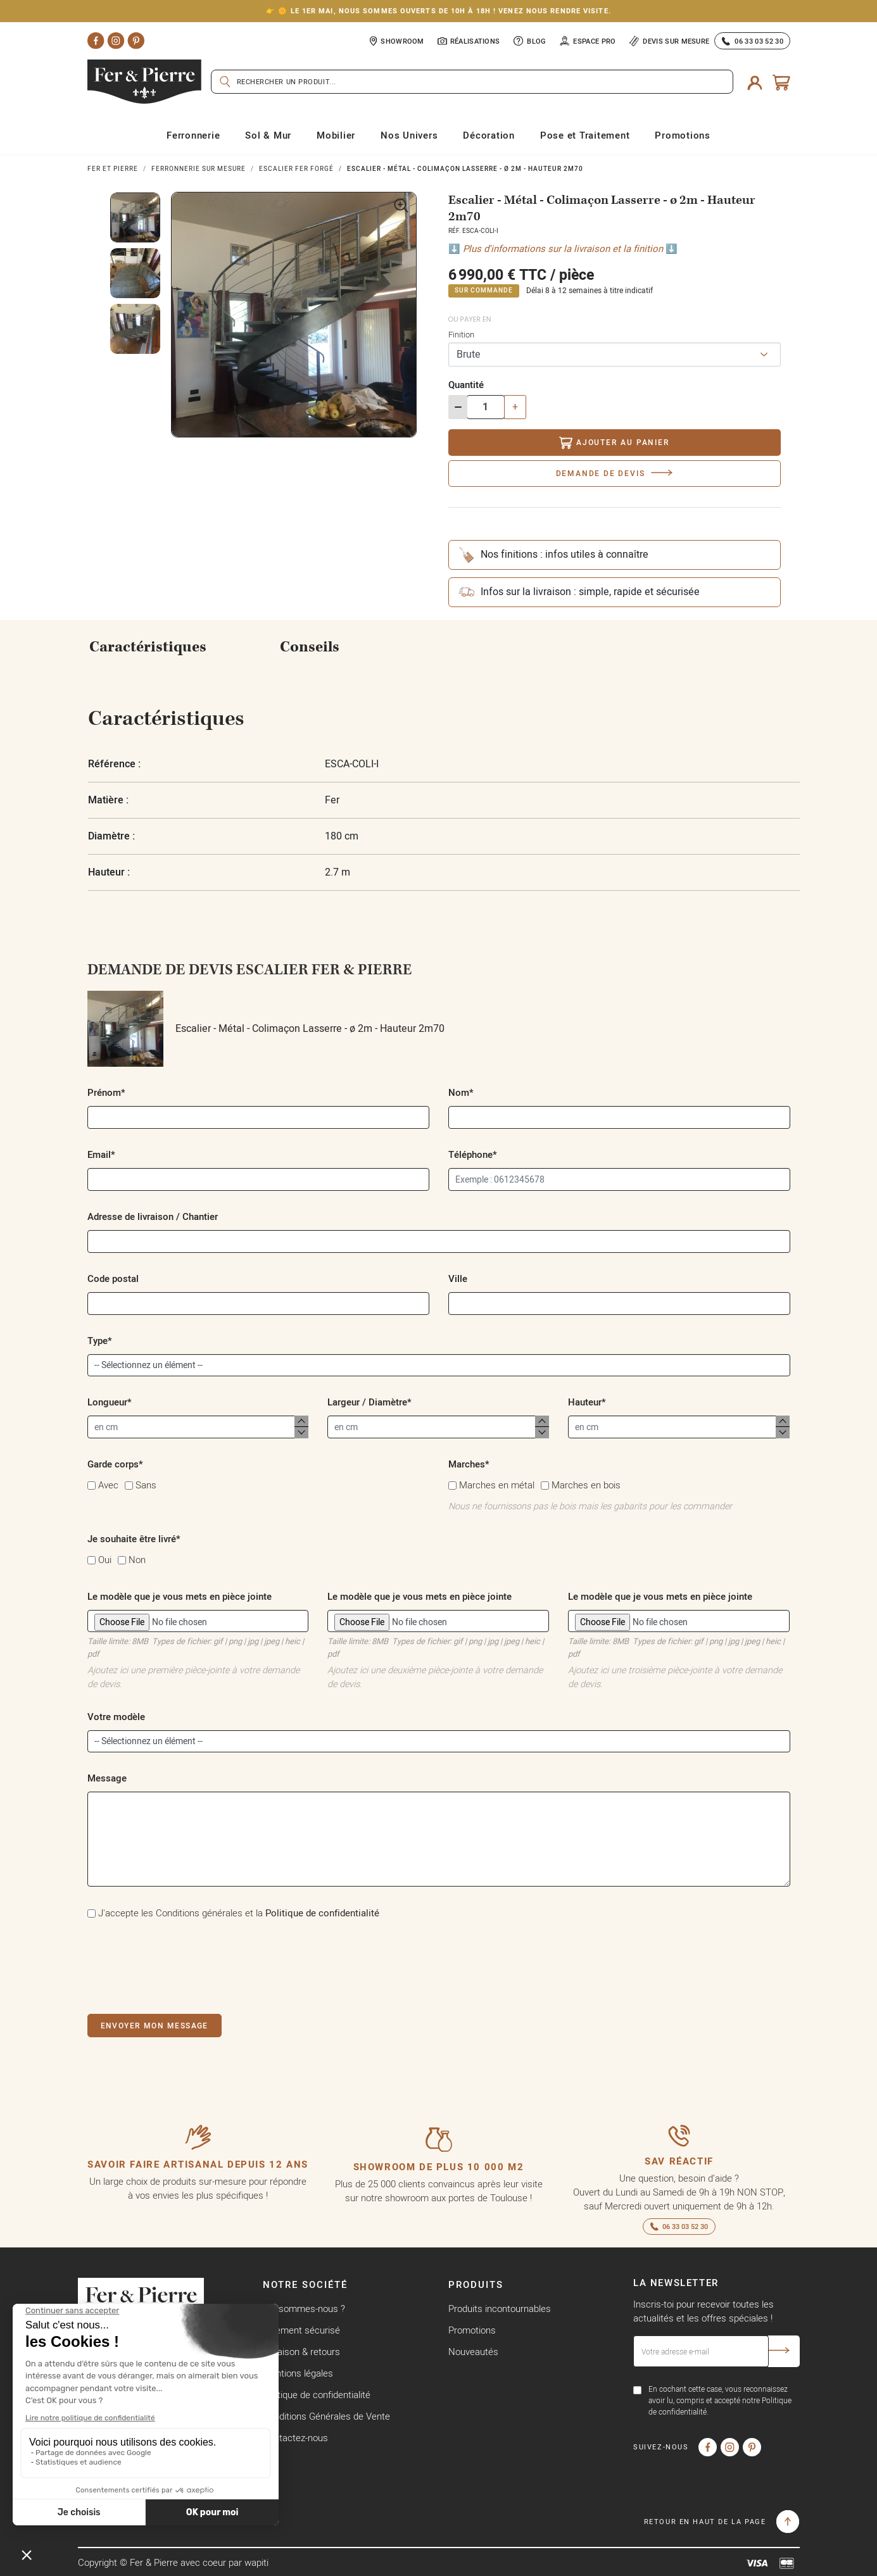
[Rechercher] (472, 82)
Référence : (114, 764)
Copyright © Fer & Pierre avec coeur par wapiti (173, 2562)
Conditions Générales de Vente (326, 2416)
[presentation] (183, 1964)
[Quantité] (486, 407)
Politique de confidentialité (322, 1913)
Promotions (472, 2330)
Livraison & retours (301, 2351)
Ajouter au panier (613, 442)
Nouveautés (473, 2351)
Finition (461, 334)
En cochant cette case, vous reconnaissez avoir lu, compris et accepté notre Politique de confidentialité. (720, 2400)
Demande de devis (600, 473)
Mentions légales (298, 2373)
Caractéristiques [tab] (147, 647)
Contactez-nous (295, 2437)
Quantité (466, 384)
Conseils (309, 647)
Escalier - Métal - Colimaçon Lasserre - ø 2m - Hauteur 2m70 (266, 1029)
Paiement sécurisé (301, 2330)
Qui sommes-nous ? (304, 2308)
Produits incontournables (499, 2308)
